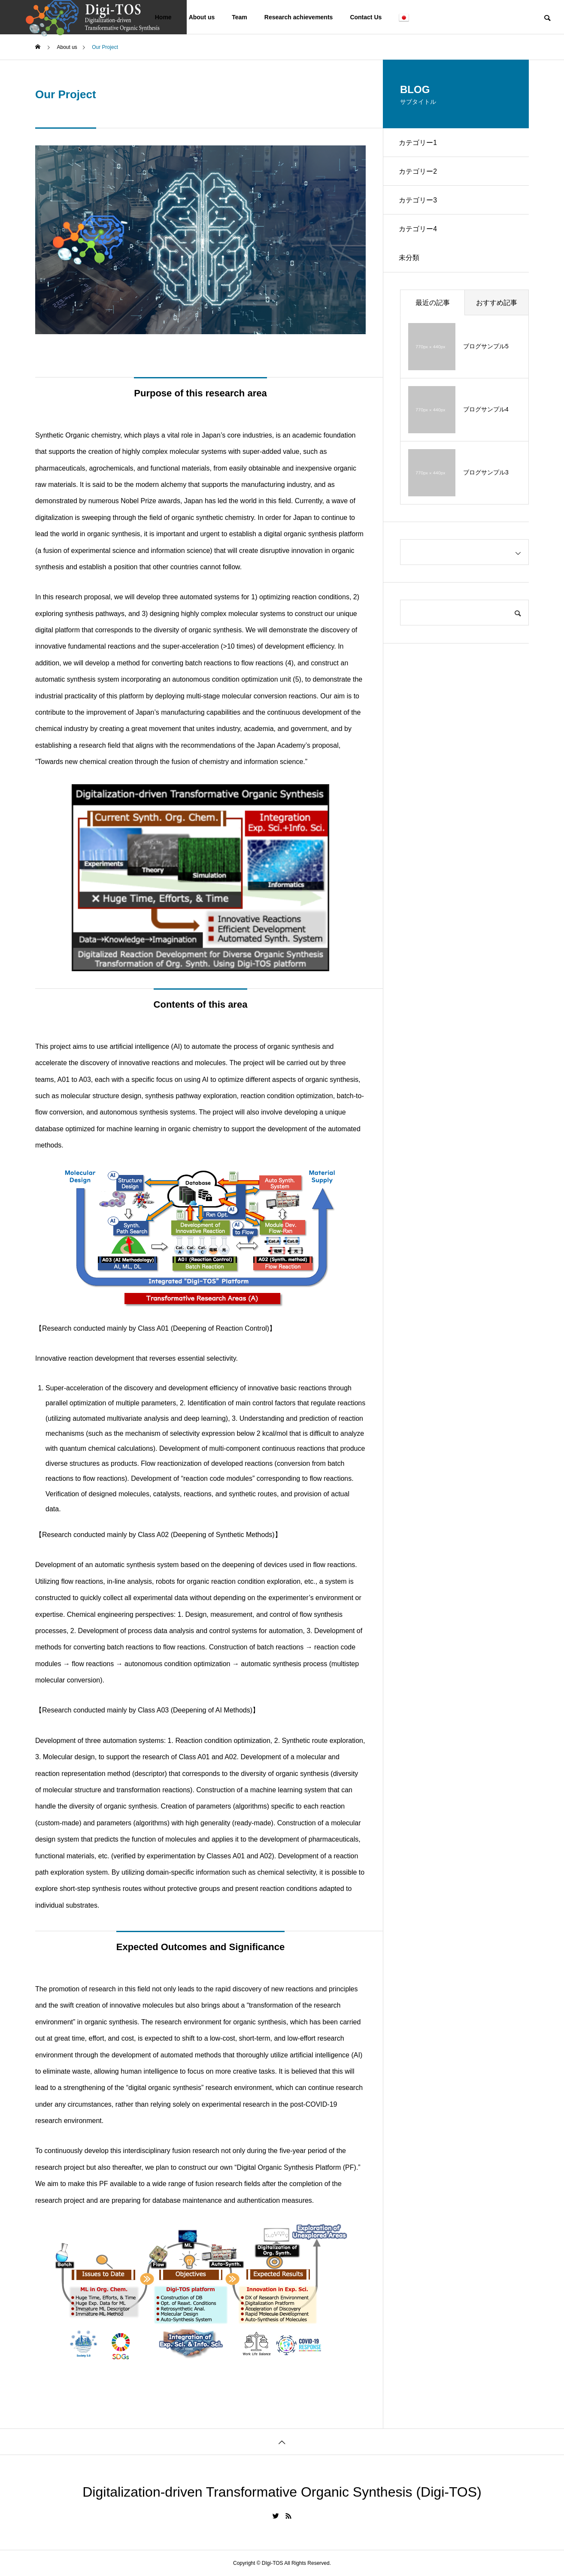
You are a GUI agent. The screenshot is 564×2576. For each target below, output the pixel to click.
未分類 (410, 263)
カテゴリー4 (419, 233)
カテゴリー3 (419, 203)
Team (239, 17)
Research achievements (298, 17)
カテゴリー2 (419, 173)
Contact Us (366, 17)
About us (202, 17)
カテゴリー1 (419, 143)
